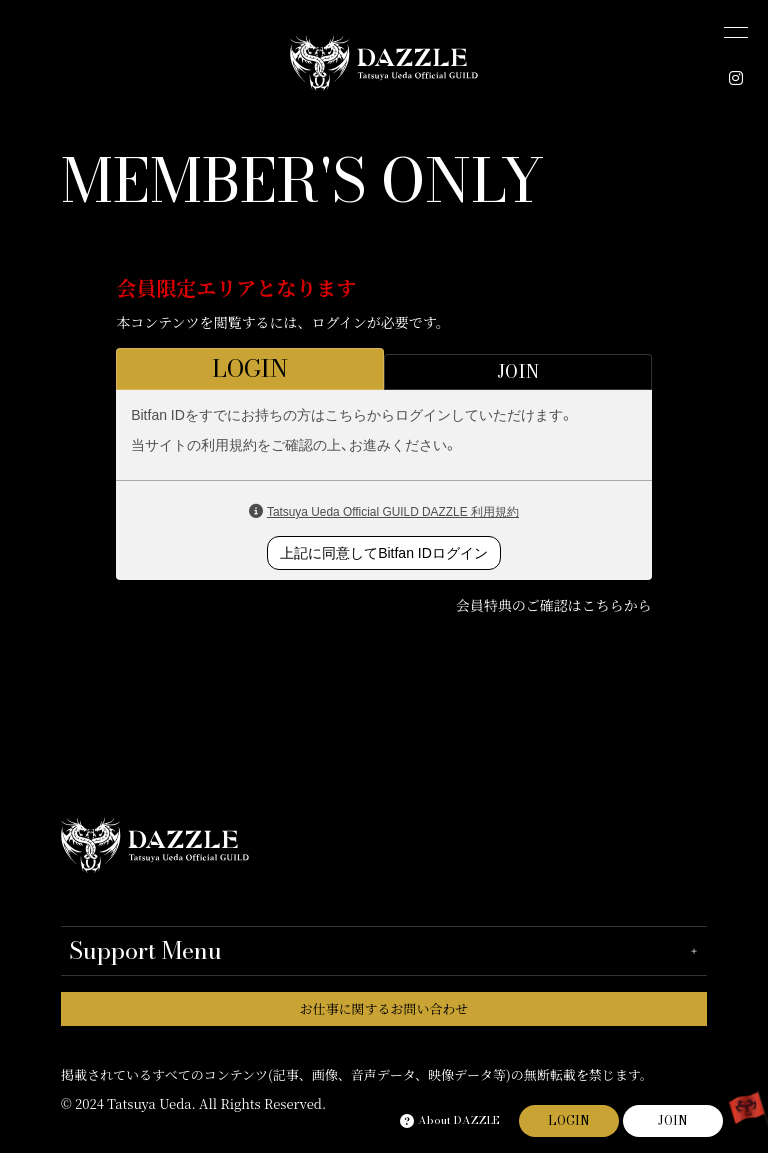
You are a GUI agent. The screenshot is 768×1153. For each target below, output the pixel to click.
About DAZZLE (450, 1121)
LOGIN (569, 1120)
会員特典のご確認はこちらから (554, 605)
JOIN (673, 1120)
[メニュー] (736, 32)
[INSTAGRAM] (736, 78)
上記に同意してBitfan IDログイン (384, 553)
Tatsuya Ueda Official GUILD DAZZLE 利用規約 (393, 512)
